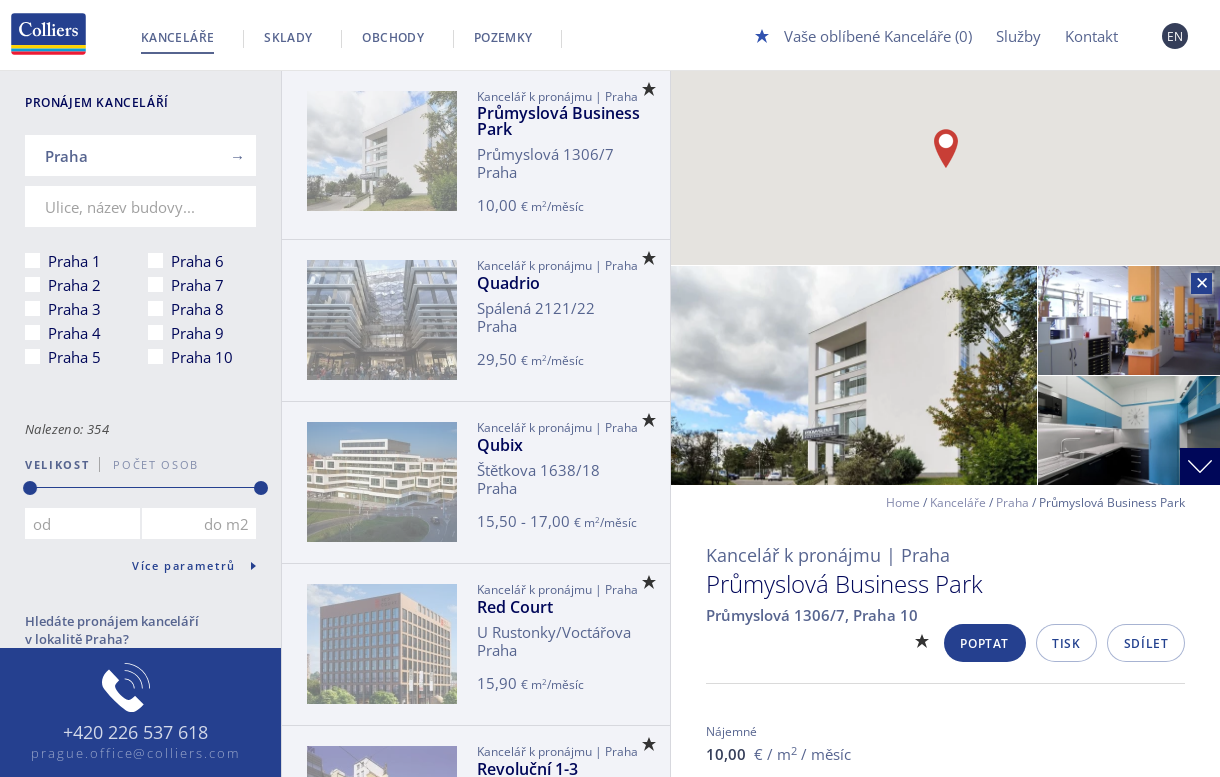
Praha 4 (74, 333)
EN (1175, 36)
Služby (1018, 36)
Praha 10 (202, 357)
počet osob (149, 464)
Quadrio (508, 283)
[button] (946, 148)
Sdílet (1146, 643)
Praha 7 (197, 285)
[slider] (30, 488)
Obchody (393, 37)
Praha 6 (197, 261)
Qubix (500, 445)
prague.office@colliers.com (135, 753)
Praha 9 (197, 333)
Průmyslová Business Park (558, 121)
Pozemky (503, 37)
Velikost (57, 464)
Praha (1012, 502)
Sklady (288, 37)
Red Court (515, 607)
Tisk (1066, 643)
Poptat (984, 643)
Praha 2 (74, 285)
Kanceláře (177, 37)
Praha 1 (74, 261)
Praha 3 (74, 309)
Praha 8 (197, 309)
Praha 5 (74, 357)
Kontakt (1091, 36)
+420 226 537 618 (135, 733)
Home (903, 502)
